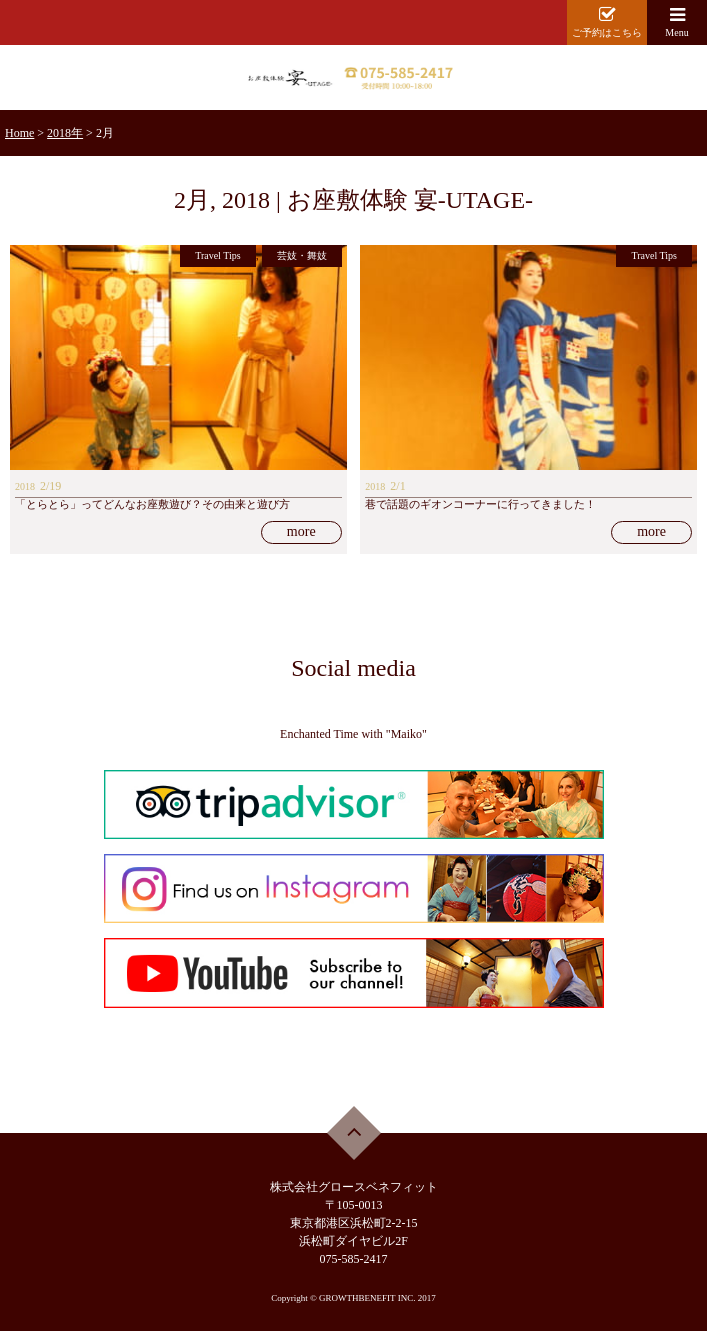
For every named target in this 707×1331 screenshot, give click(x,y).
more (301, 531)
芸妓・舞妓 (302, 255)
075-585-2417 (354, 1259)
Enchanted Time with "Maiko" (353, 734)
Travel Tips (218, 255)
